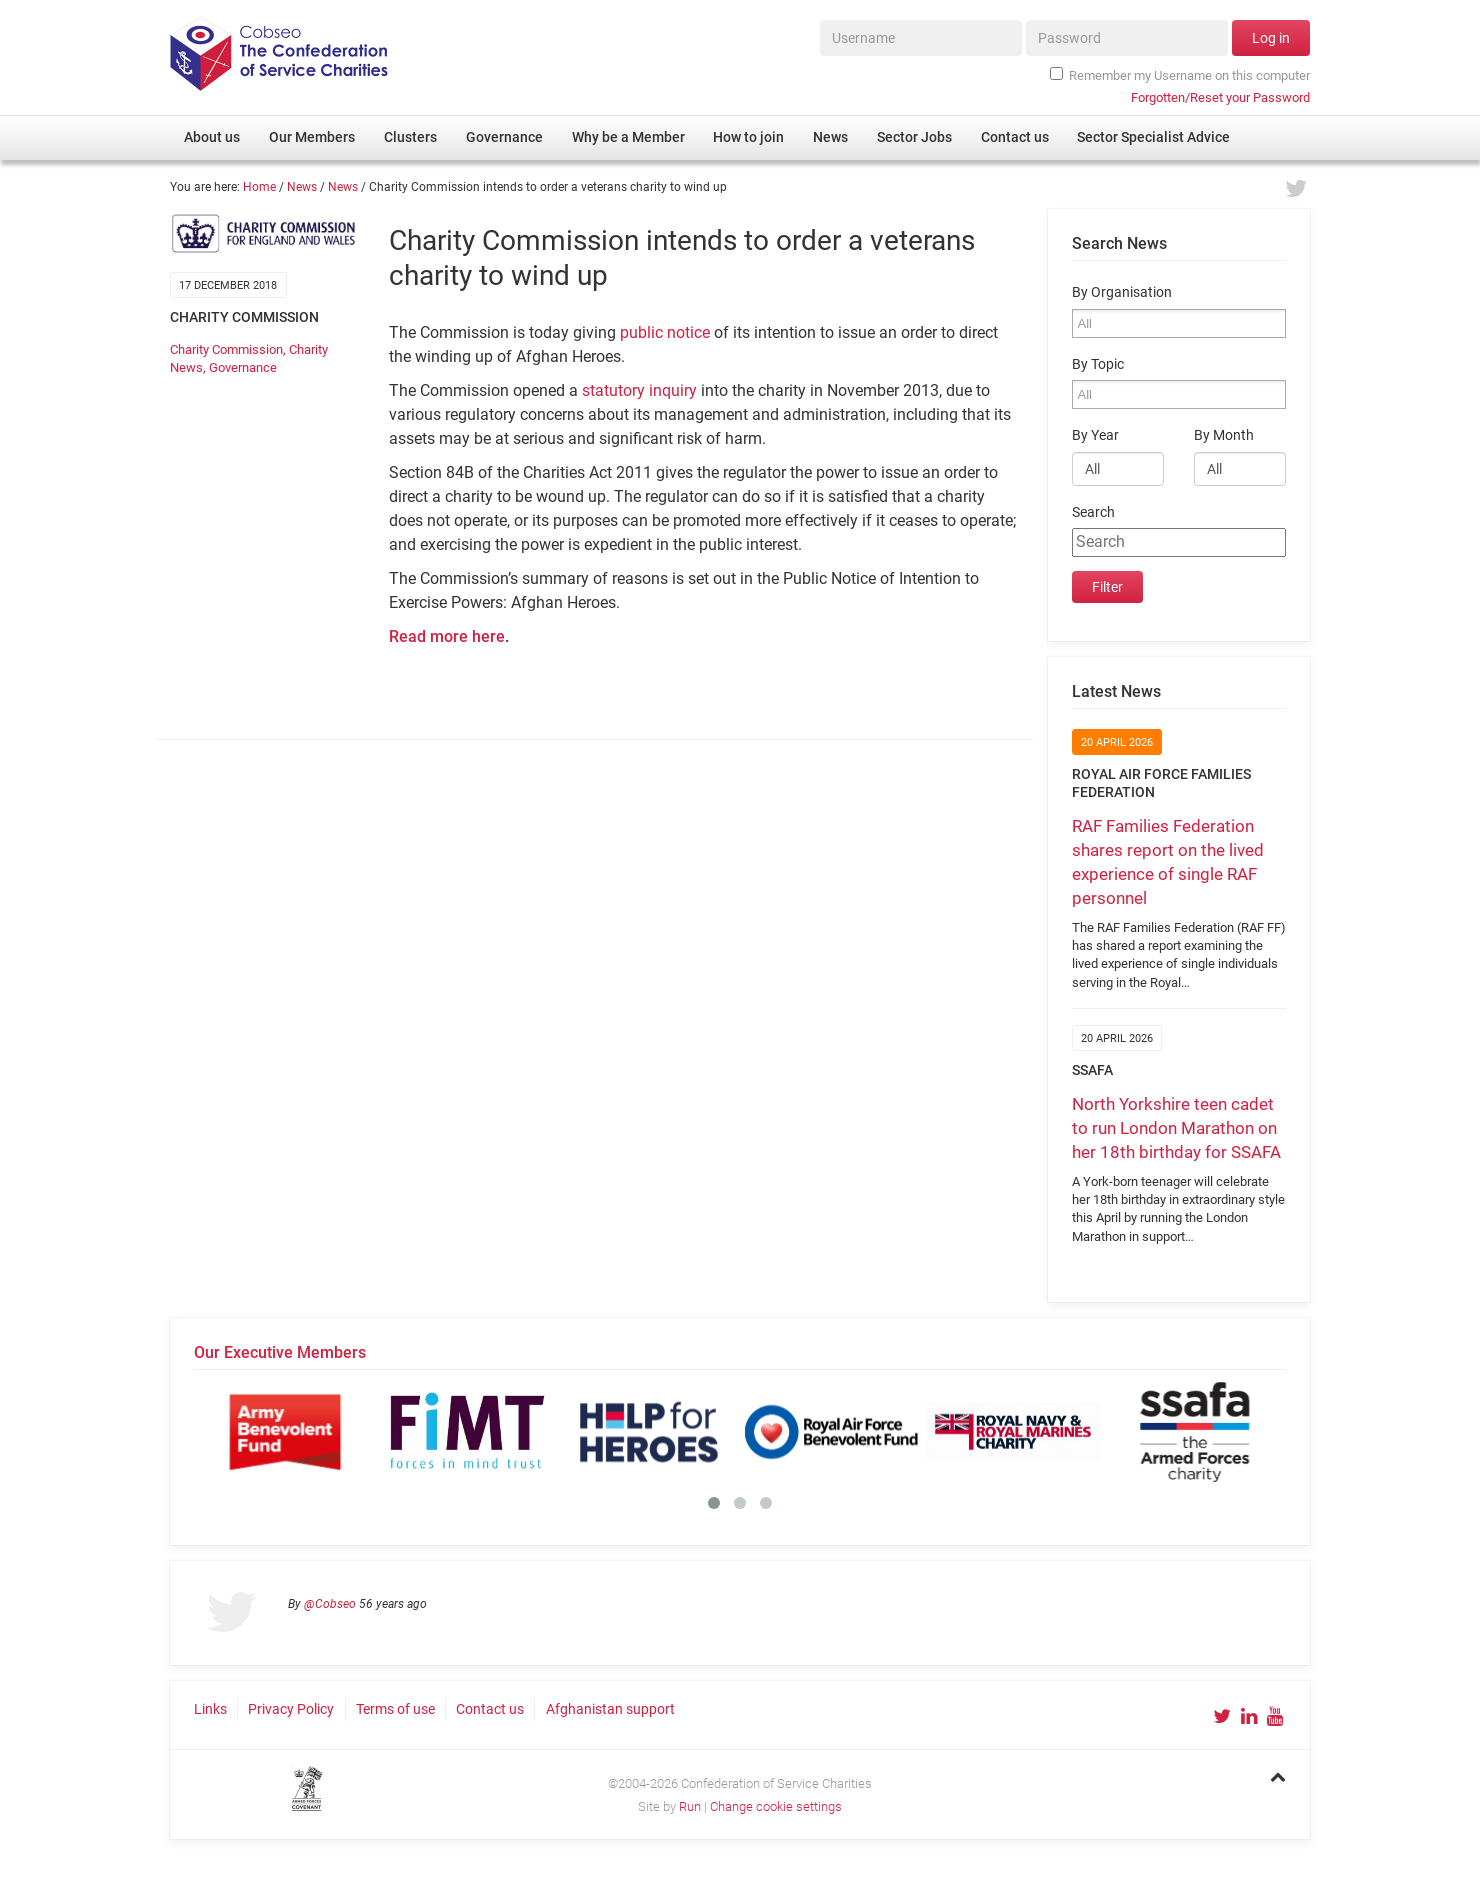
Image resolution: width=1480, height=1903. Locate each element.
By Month (1224, 435)
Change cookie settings (776, 1806)
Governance (243, 367)
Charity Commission (226, 349)
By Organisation (1122, 292)
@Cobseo (330, 1604)
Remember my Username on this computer (1180, 75)
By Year (1095, 435)
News (302, 187)
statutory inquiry (639, 390)
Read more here (447, 636)
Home (259, 187)
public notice (665, 332)
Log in (1271, 38)
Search (1093, 512)
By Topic (1098, 364)
